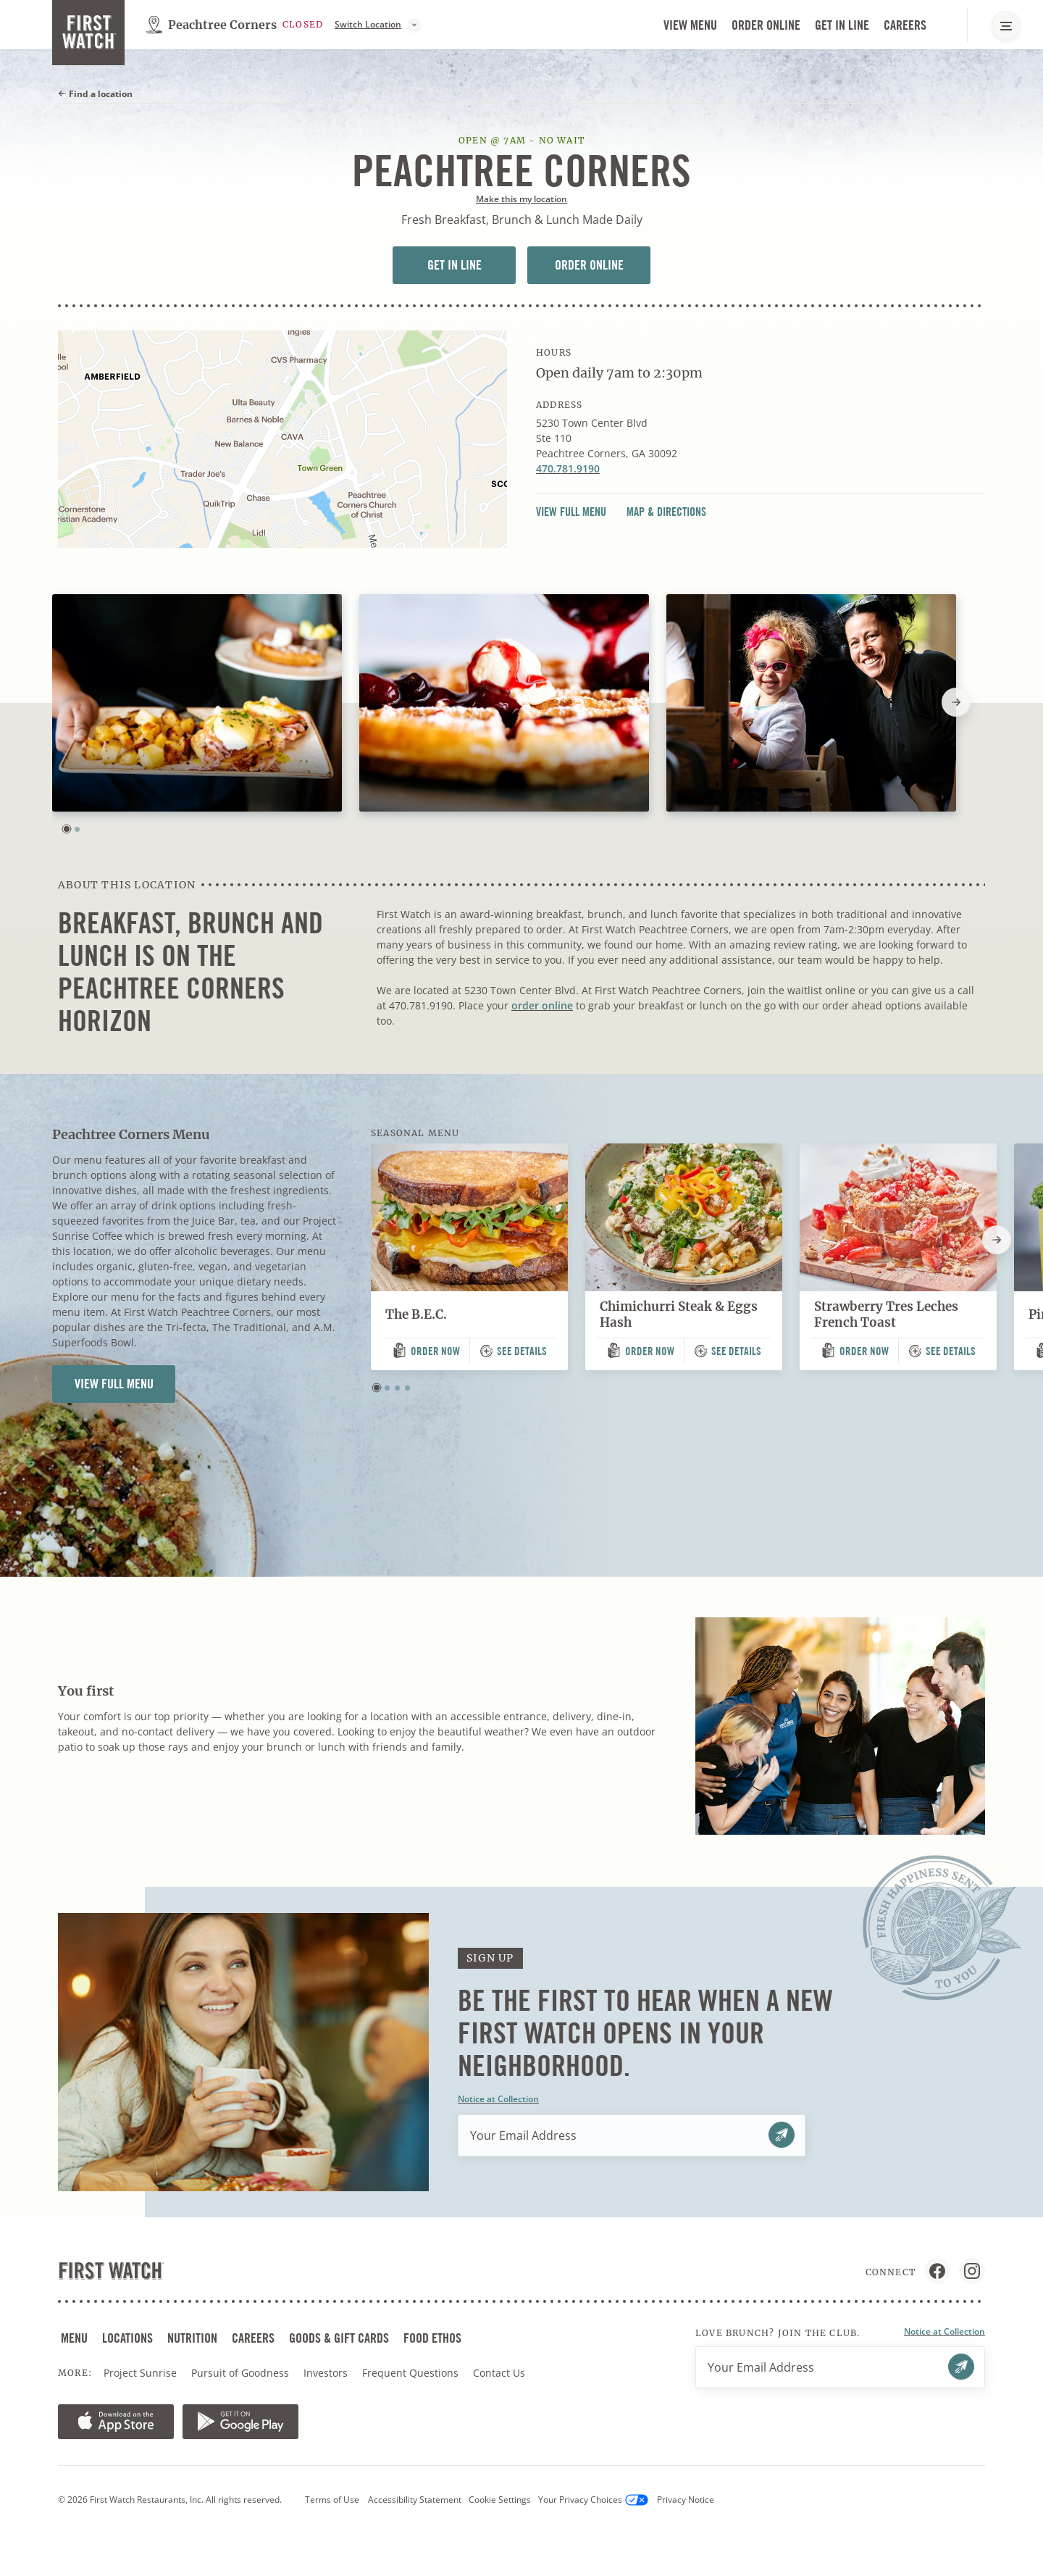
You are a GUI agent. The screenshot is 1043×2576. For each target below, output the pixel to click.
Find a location (95, 94)
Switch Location (368, 24)
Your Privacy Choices (593, 2499)
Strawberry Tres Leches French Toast (886, 1315)
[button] (67, 829)
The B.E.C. (416, 1314)
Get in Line (842, 25)
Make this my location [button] (521, 199)
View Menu (690, 25)
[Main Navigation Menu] (1006, 25)
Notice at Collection (498, 2099)
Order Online (766, 25)
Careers (905, 25)
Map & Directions (666, 512)
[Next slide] (956, 702)
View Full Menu (571, 512)
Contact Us (499, 2373)
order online (542, 1005)
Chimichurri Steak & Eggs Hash (679, 1315)
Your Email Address (523, 2135)
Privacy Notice (685, 2499)
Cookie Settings (500, 2499)
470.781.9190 (568, 468)
